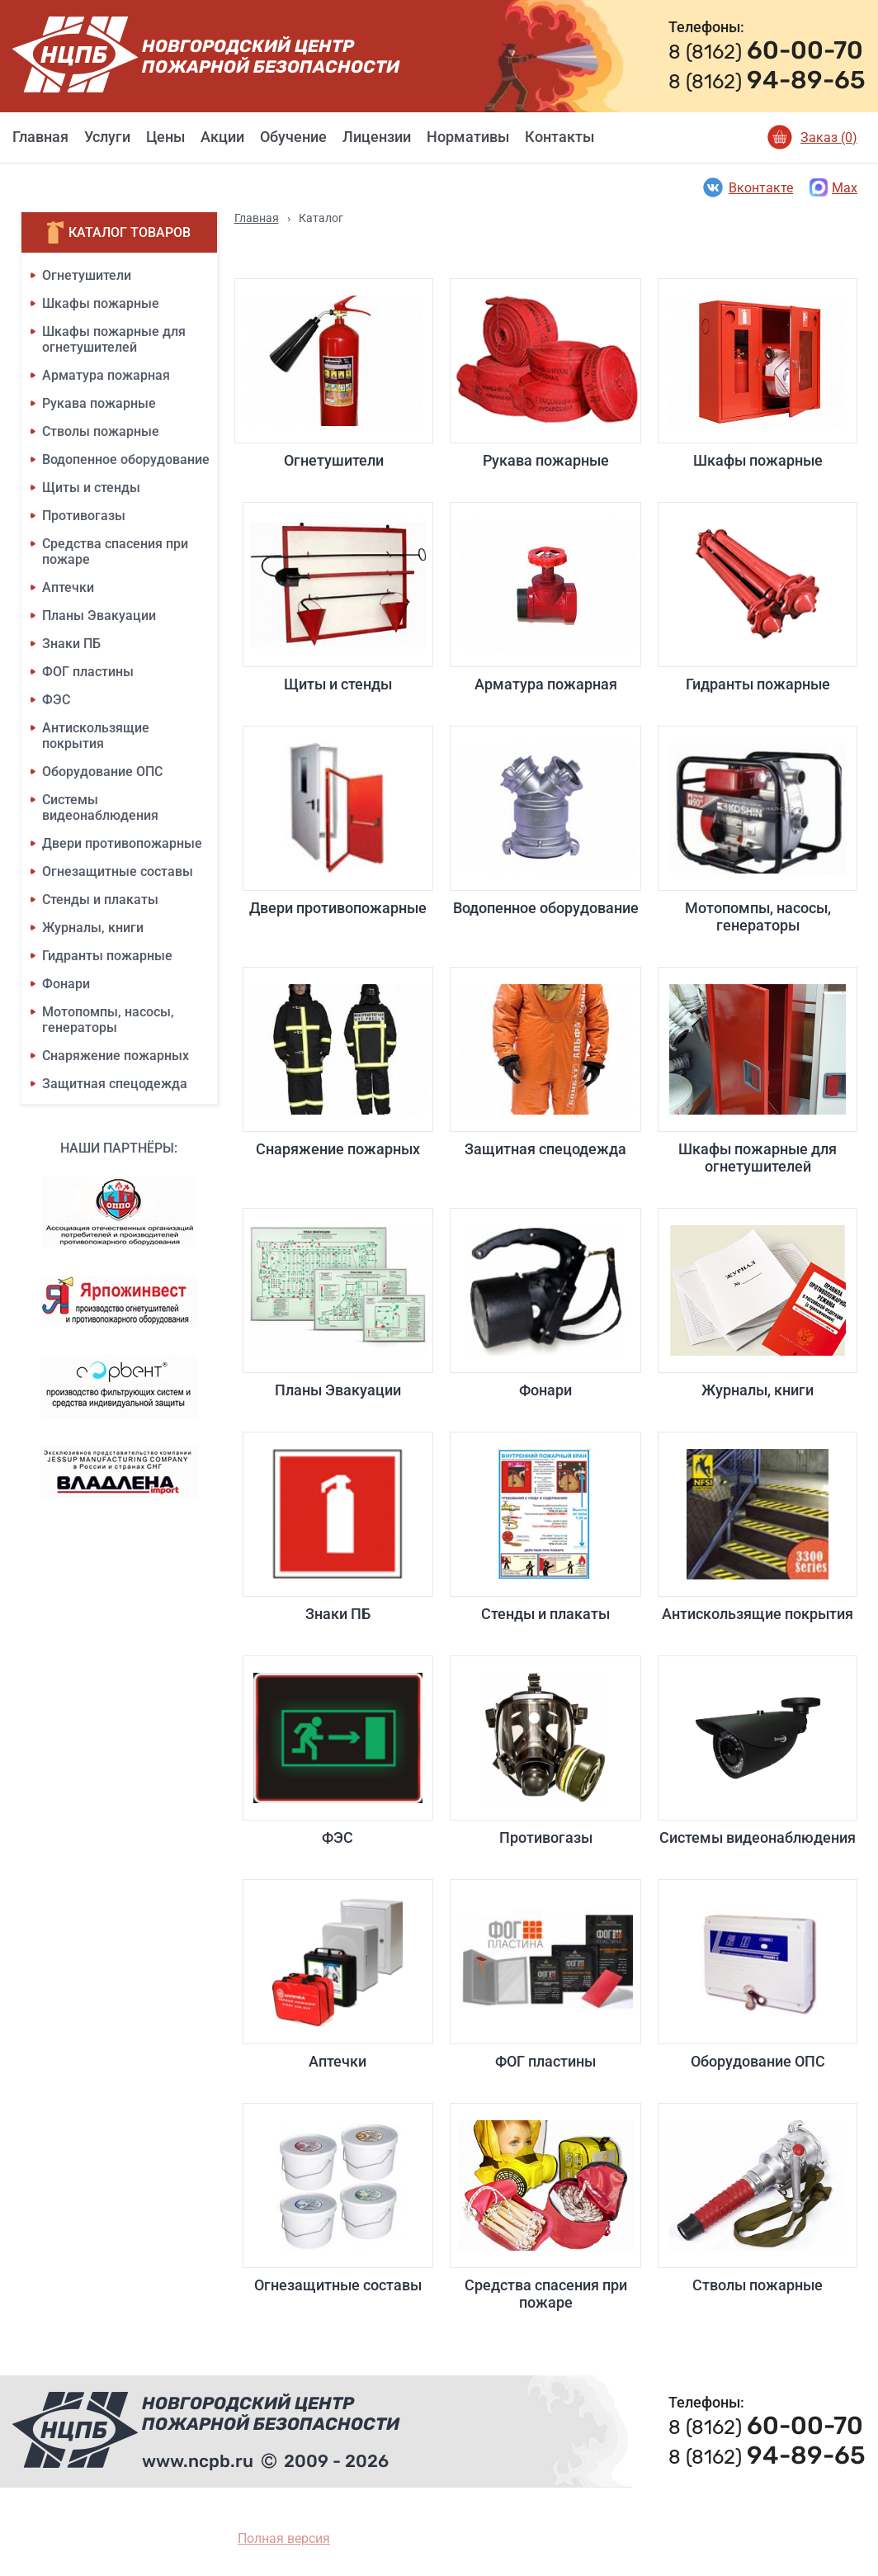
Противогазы (83, 515)
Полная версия (284, 2538)
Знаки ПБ (71, 643)
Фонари (66, 984)
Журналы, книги (93, 927)
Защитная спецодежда (114, 1083)
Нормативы (468, 136)
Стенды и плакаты (100, 899)
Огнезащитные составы (117, 871)
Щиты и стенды (91, 487)
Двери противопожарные (122, 843)
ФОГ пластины (88, 672)
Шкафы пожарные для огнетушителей (114, 339)
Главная (40, 136)
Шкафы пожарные (100, 303)
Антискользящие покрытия (95, 735)
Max (833, 187)
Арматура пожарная (106, 375)
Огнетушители (86, 275)
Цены (165, 136)
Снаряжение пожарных (115, 1055)
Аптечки (68, 587)
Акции (222, 136)
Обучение (293, 136)
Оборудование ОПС (102, 771)
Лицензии (376, 136)
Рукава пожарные (99, 403)
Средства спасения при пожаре (545, 2207)
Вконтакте (747, 187)
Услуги (107, 136)
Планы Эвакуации (99, 615)
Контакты (559, 136)
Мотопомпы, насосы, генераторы (108, 1019)
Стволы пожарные (100, 431)
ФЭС (56, 700)
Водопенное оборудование (126, 459)
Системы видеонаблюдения (100, 807)
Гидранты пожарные (107, 956)
